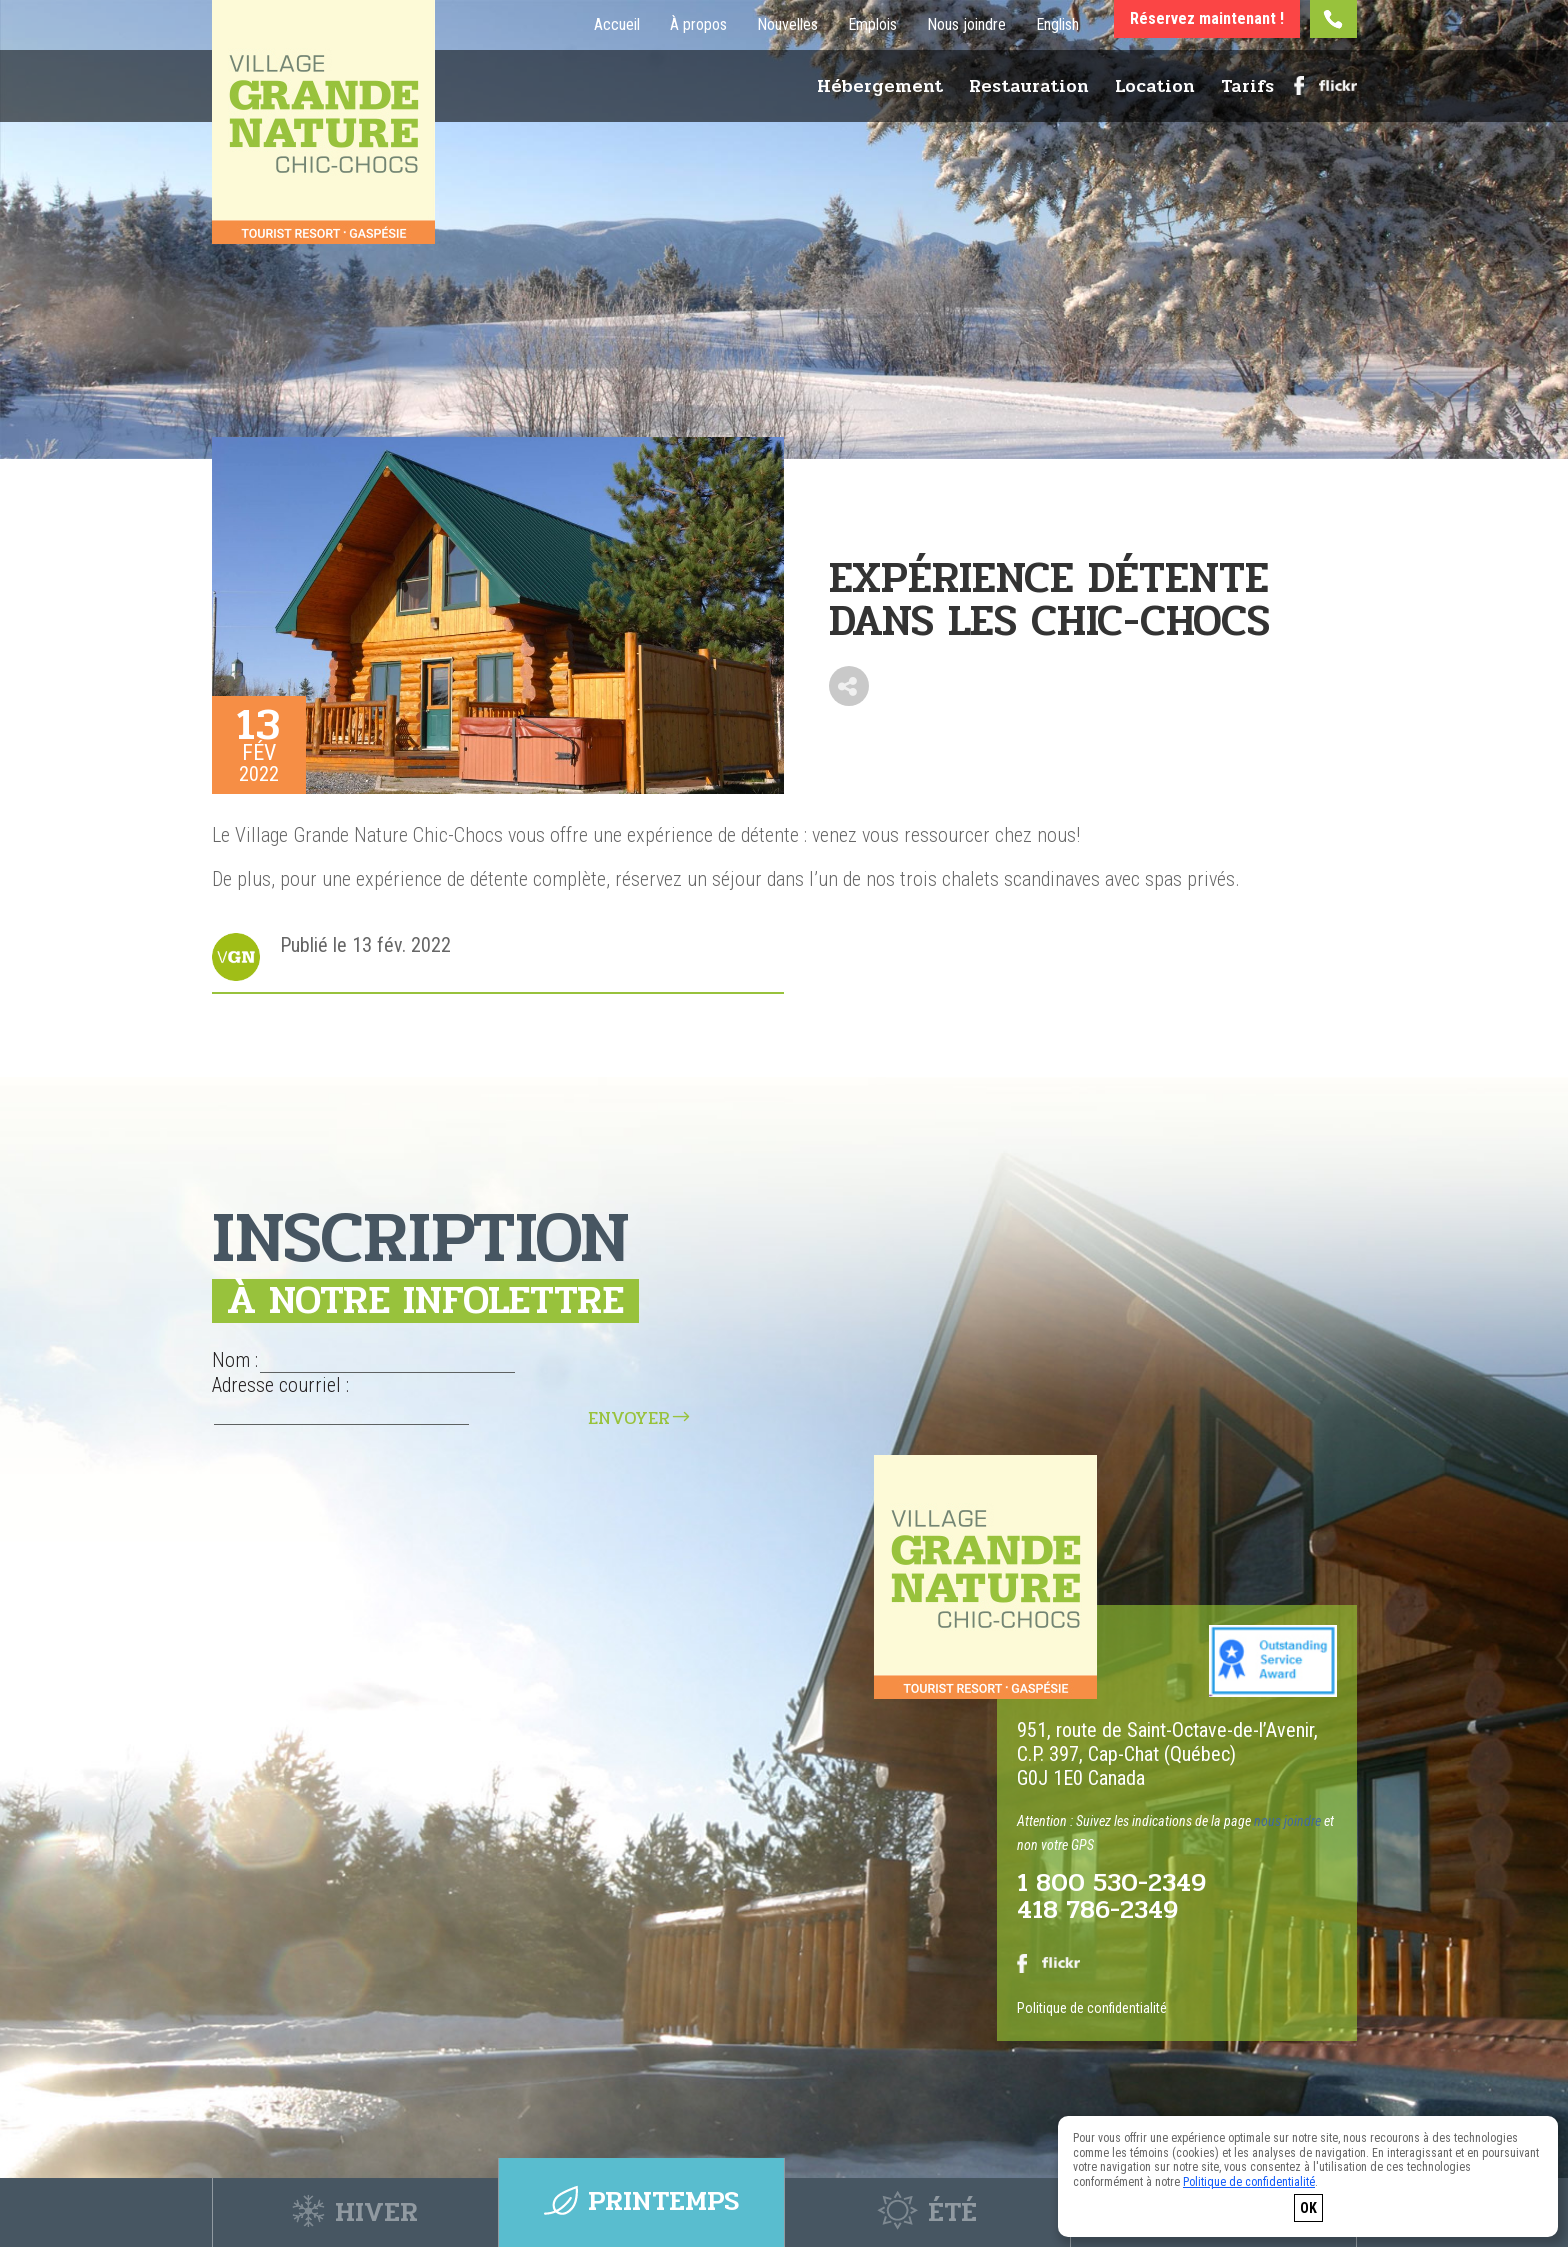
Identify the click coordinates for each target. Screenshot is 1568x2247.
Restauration (1029, 89)
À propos (698, 25)
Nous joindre (966, 25)
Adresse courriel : (280, 1385)
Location (1155, 89)
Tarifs (1247, 89)
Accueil (617, 25)
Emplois (872, 25)
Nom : (235, 1360)
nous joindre (1287, 1821)
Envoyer (629, 1418)
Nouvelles (787, 25)
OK (1308, 2208)
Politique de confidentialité (1092, 2010)
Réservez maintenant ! (1207, 18)
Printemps (641, 2212)
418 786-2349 (1097, 1911)
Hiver (355, 2212)
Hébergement (880, 89)
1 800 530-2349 (1112, 1883)
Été (927, 2212)
